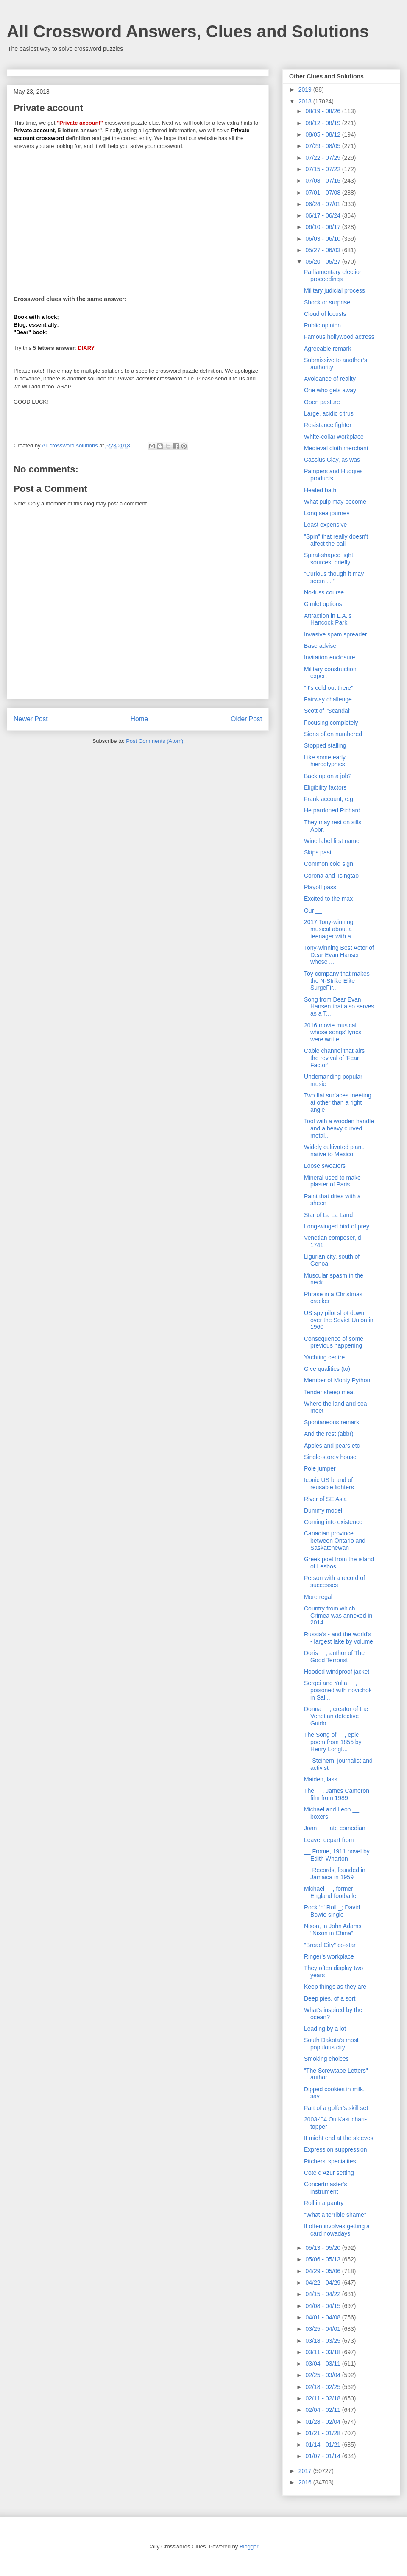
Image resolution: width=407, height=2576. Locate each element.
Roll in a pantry (323, 2202)
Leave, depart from (329, 1839)
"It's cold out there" (328, 687)
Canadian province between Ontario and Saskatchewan (334, 1540)
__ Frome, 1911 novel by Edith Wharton (337, 1855)
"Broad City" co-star (330, 1945)
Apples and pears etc (332, 1445)
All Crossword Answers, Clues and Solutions (188, 31)
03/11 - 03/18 (323, 2352)
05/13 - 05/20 (323, 2247)
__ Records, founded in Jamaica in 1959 (334, 1874)
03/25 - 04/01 (323, 2328)
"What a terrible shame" (335, 2214)
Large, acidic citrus (329, 413)
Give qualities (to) (327, 1368)
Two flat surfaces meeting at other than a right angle (337, 1102)
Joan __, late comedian (334, 1828)
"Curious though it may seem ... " (334, 577)
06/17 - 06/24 (323, 215)
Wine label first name (332, 840)
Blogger (249, 2546)
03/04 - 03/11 (323, 2363)
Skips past (318, 852)
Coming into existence (333, 1521)
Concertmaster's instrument (325, 2188)
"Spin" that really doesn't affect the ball (336, 540)
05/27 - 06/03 (323, 250)
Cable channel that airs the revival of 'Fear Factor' (334, 1058)
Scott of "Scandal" (327, 710)
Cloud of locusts (325, 313)
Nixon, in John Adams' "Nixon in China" (333, 1930)
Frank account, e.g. (329, 798)
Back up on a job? (327, 776)
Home (139, 719)
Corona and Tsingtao (331, 875)
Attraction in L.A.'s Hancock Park (327, 619)
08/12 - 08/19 (323, 123)
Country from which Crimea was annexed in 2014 (338, 1615)
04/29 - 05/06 (323, 2271)
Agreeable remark (327, 348)
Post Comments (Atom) (154, 741)
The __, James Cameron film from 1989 (336, 1794)
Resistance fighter (327, 424)
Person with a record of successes (334, 1581)
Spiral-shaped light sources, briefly (328, 559)
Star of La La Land (328, 1214)
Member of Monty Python (337, 1380)
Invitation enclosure (329, 657)
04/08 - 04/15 (323, 2305)
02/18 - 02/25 (323, 2386)
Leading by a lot (325, 2028)
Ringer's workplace (329, 1956)
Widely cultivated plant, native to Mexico (334, 1151)
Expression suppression (335, 2149)
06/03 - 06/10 (323, 238)
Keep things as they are (335, 1986)
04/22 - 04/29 (323, 2282)
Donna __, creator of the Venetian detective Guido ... (336, 1716)
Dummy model (323, 1510)
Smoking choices (326, 2058)
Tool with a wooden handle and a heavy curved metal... (339, 1128)
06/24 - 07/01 (323, 204)
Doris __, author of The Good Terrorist (334, 1656)
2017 (305, 2470)
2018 (305, 101)
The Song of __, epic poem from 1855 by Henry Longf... (333, 1742)
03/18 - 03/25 (323, 2340)
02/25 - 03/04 (323, 2375)
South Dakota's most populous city (331, 2044)
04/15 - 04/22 (323, 2294)
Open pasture (322, 402)
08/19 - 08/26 (323, 111)
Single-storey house (330, 1457)
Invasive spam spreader (335, 634)
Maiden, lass (320, 1779)
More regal (318, 1597)
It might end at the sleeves (338, 2138)
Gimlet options (323, 603)
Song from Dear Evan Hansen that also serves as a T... (339, 1006)
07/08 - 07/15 (323, 180)
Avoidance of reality (330, 378)
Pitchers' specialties (330, 2161)
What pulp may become (335, 501)
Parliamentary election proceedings (333, 275)
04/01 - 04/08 (323, 2317)
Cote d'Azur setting (329, 2172)
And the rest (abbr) (329, 1433)
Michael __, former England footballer (331, 1892)
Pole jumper (320, 1468)
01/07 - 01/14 (323, 2456)
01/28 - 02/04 (323, 2421)
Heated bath (320, 490)
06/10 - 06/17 (323, 226)
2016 (305, 2482)
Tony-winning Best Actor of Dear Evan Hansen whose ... (339, 955)
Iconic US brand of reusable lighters (329, 1483)
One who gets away (330, 390)
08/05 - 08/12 (323, 134)
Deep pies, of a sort (329, 1998)
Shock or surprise (327, 302)
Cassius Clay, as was (332, 459)
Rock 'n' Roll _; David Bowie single (332, 1911)
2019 (305, 89)
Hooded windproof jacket (336, 1671)
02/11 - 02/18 (323, 2398)
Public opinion (322, 325)
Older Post (246, 719)
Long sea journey (326, 513)
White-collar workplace (334, 436)
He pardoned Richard (332, 810)
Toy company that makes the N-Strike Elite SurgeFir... (337, 980)
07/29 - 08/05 (323, 145)
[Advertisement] (138, 217)
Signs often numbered (333, 734)
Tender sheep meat (329, 1392)
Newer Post (31, 719)
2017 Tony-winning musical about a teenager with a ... (330, 929)
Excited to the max (328, 898)
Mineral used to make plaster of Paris (332, 1181)
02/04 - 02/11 (323, 2409)
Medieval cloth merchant (336, 448)
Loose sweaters (325, 1165)
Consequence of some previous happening (333, 1342)
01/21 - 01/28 (323, 2433)
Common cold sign (328, 863)
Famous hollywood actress (339, 336)
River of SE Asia (325, 1499)
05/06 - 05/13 (323, 2259)
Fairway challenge (328, 699)
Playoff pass (320, 887)
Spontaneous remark (331, 1422)
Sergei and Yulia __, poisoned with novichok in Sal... (338, 1690)
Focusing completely (331, 722)
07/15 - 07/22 (323, 169)
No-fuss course (324, 592)
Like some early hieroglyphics (325, 761)
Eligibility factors (325, 787)
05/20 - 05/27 (323, 261)
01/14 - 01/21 (323, 2444)
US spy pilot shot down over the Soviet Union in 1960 (339, 1320)
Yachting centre (324, 1357)
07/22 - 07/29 (323, 157)
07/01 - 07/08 (323, 192)
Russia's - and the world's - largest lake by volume (338, 1638)
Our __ (313, 910)
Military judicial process (334, 290)
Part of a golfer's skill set (336, 2107)
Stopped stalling (325, 745)
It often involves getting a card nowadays (337, 2230)
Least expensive (325, 524)
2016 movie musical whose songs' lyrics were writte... (332, 1032)
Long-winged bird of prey (336, 1226)
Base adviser (321, 645)
